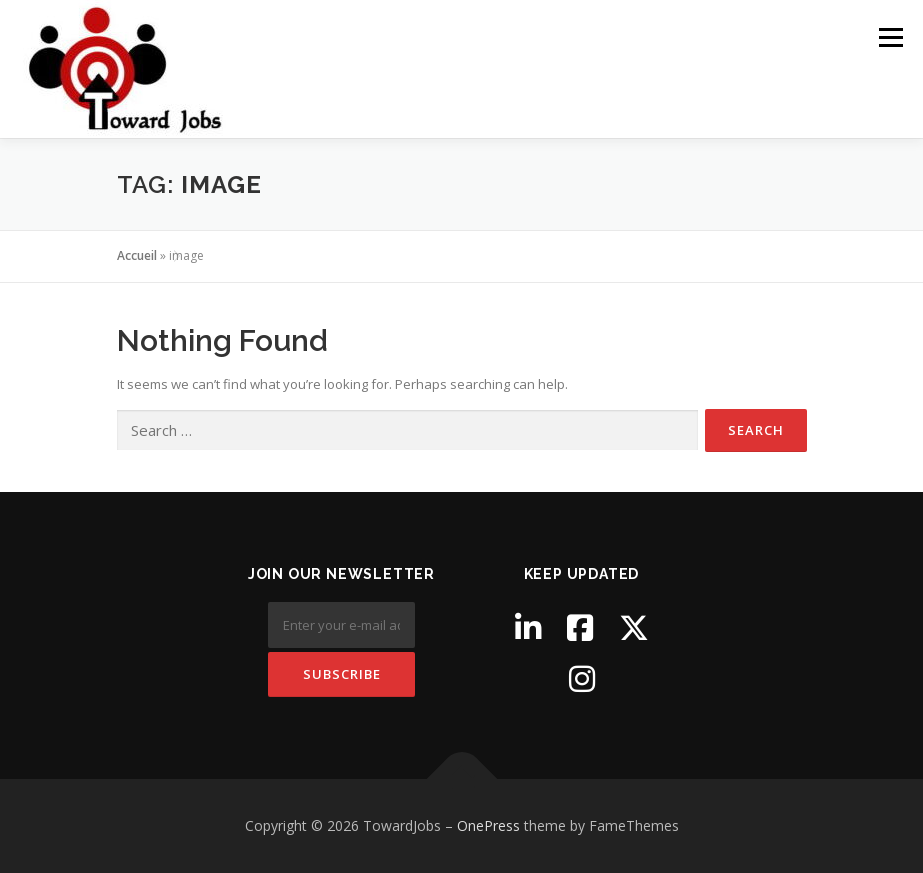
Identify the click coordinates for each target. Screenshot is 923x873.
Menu (890, 37)
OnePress (488, 825)
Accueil (137, 255)
